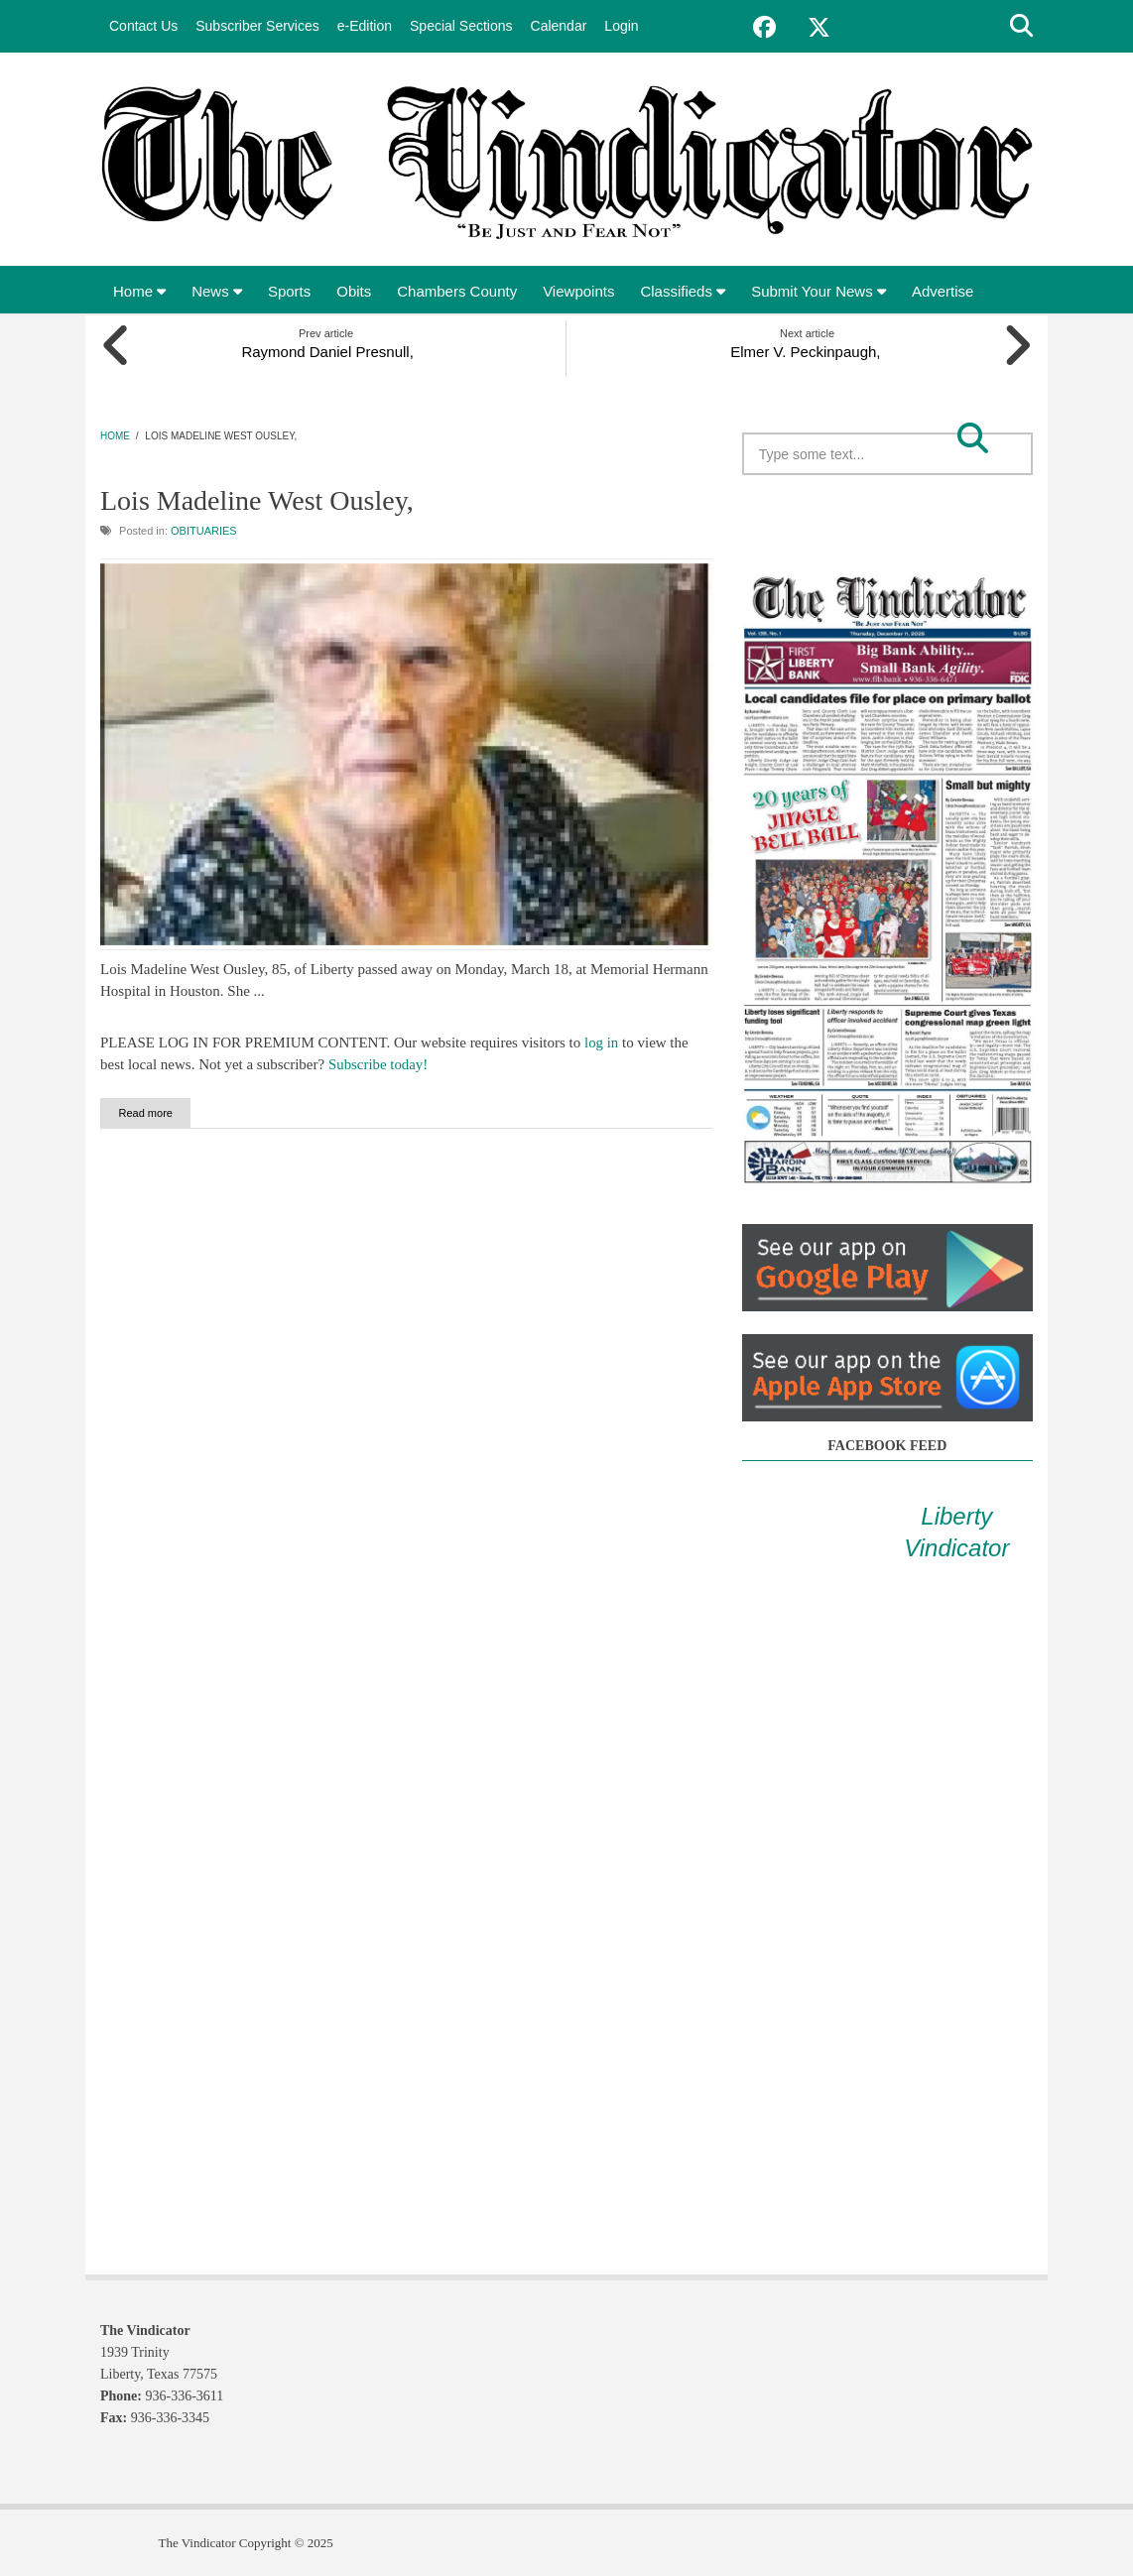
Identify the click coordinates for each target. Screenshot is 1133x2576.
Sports (289, 291)
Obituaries (204, 529)
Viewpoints (578, 291)
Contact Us (143, 26)
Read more (164, 1111)
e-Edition (364, 26)
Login (621, 26)
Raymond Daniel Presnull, (326, 350)
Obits (353, 291)
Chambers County (457, 291)
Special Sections (461, 26)
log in (601, 1041)
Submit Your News (818, 291)
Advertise (943, 291)
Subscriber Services (257, 26)
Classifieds (682, 291)
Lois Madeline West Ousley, (257, 499)
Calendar (559, 26)
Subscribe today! (378, 1062)
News (216, 291)
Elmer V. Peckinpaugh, (807, 350)
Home (139, 291)
